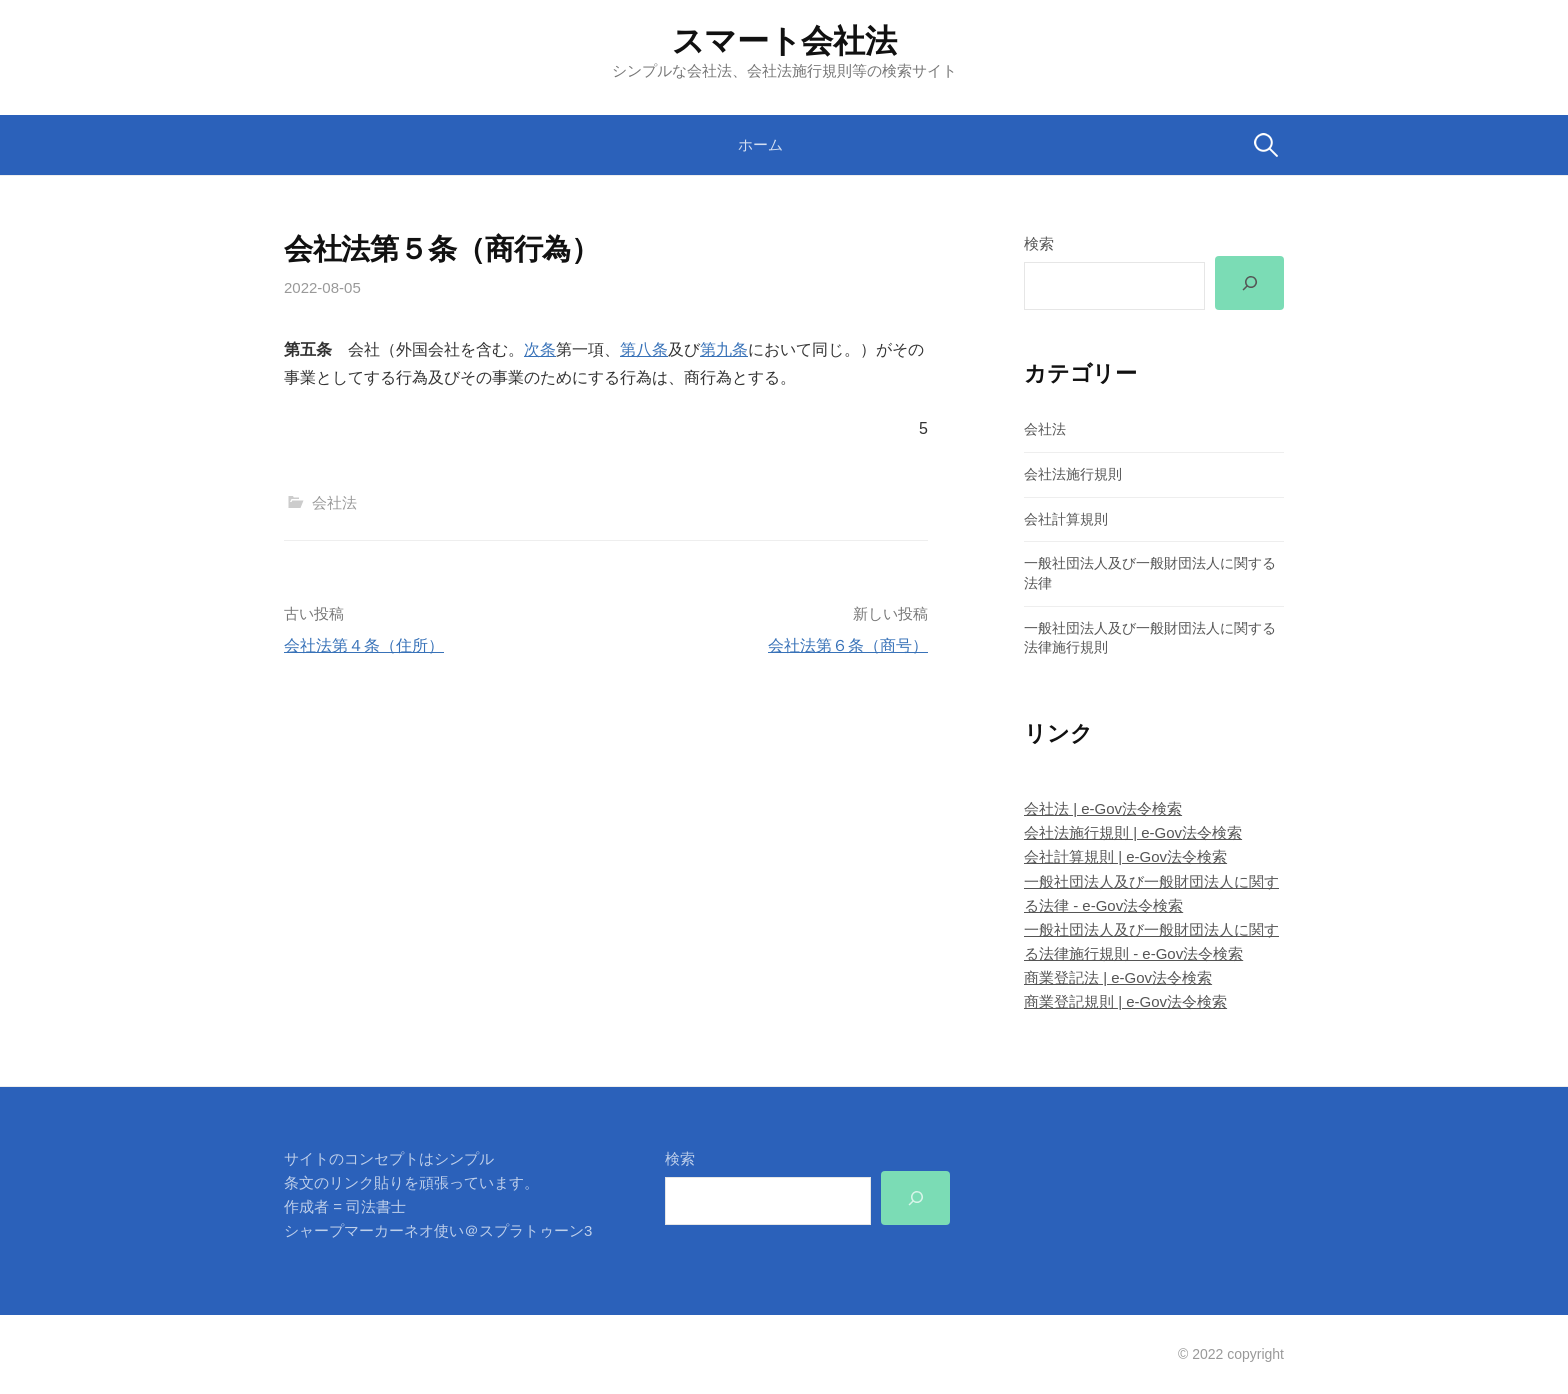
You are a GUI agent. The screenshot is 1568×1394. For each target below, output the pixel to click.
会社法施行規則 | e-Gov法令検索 (1133, 832)
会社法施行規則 (1073, 474)
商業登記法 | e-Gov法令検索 (1118, 977)
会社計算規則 (1066, 519)
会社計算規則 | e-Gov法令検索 (1125, 856)
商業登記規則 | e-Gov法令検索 (1125, 1001)
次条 (540, 349)
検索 (1039, 243)
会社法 (334, 502)
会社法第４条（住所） (364, 645)
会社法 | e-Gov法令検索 (1103, 808)
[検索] (1249, 283)
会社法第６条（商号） (848, 645)
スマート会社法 (784, 41)
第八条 (644, 349)
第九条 (724, 349)
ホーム (760, 144)
